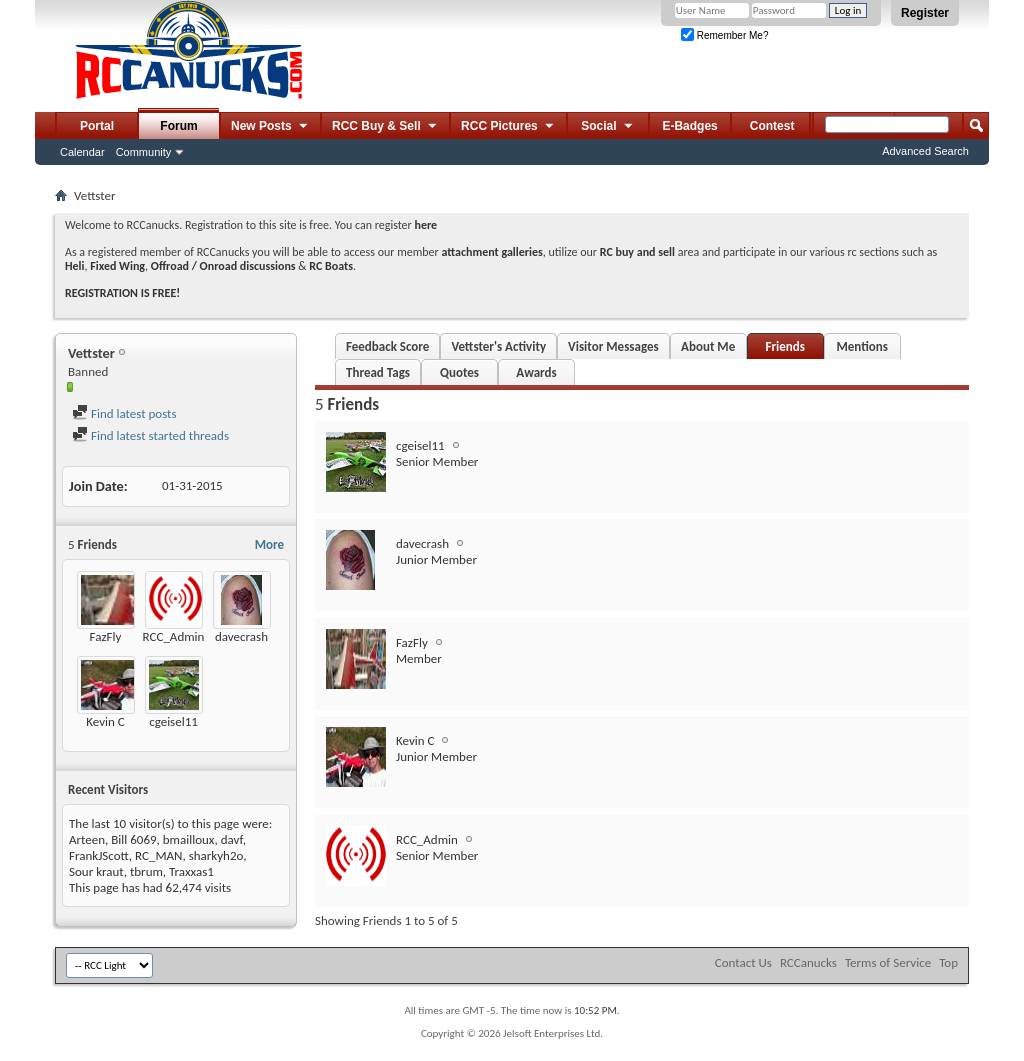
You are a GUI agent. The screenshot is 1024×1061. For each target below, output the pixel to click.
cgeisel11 (173, 721)
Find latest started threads (150, 435)
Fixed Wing (117, 266)
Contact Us (743, 962)
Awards (536, 372)
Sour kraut (96, 871)
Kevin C (105, 721)
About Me (708, 346)
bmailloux (189, 839)
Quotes (459, 372)
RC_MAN (158, 855)
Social (608, 127)
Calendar (82, 152)
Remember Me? (724, 35)
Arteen (87, 839)
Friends (784, 346)
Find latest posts (124, 413)
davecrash (241, 636)
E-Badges (689, 126)
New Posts (270, 127)
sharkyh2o (216, 855)
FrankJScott (99, 855)
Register (925, 13)
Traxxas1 (191, 871)
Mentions (862, 346)
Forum (178, 126)
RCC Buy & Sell (385, 127)
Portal (97, 126)
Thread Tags (378, 372)
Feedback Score (387, 346)
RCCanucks (808, 962)
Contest (772, 126)
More (269, 544)
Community (144, 152)
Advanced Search (925, 151)
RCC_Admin (174, 636)
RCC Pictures (508, 127)
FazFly (106, 636)
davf (232, 839)
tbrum (146, 871)
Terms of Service (888, 962)
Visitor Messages (613, 346)
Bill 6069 (133, 839)
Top (948, 962)
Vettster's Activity (498, 346)
